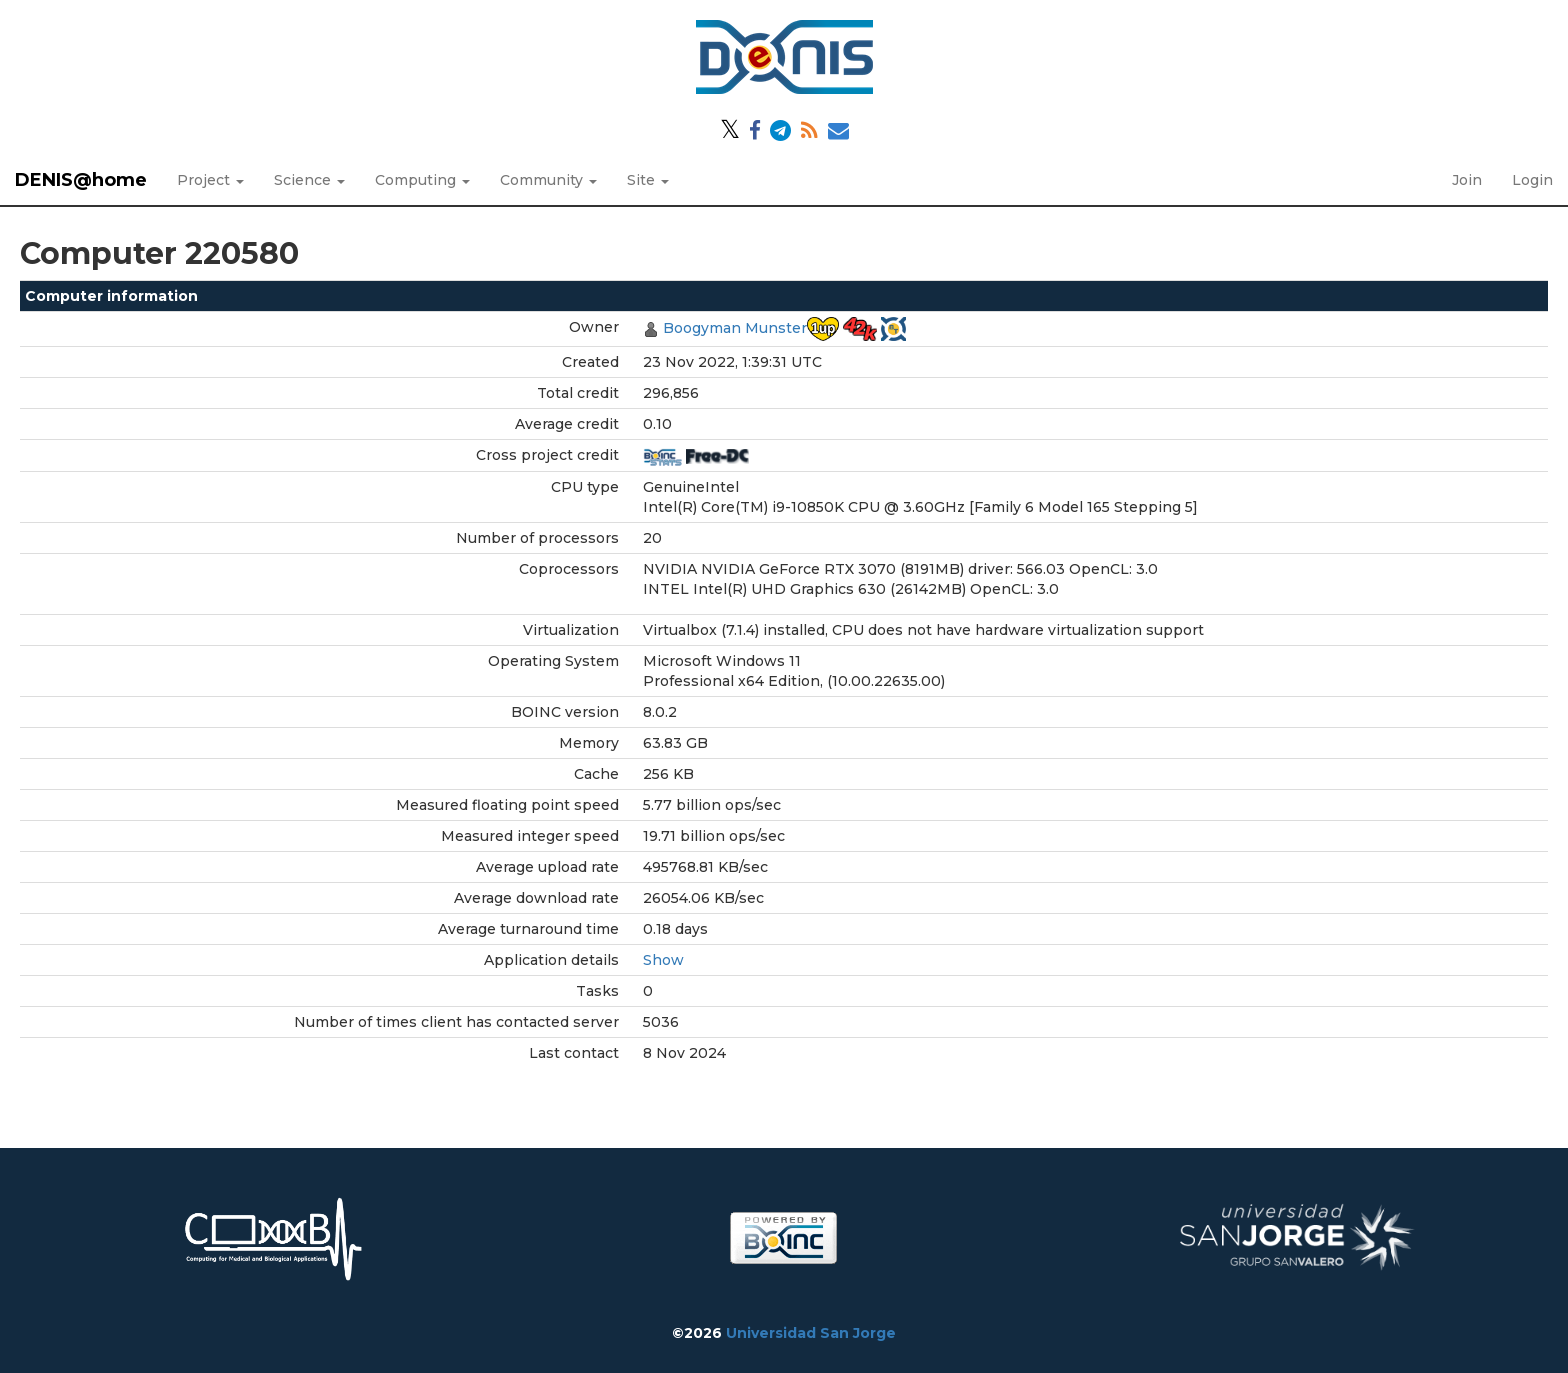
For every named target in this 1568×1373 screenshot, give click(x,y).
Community (548, 180)
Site (648, 180)
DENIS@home (81, 180)
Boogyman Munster (735, 328)
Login (1532, 180)
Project (210, 180)
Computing (422, 180)
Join (1467, 180)
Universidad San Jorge (811, 1333)
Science (309, 180)
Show (663, 960)
